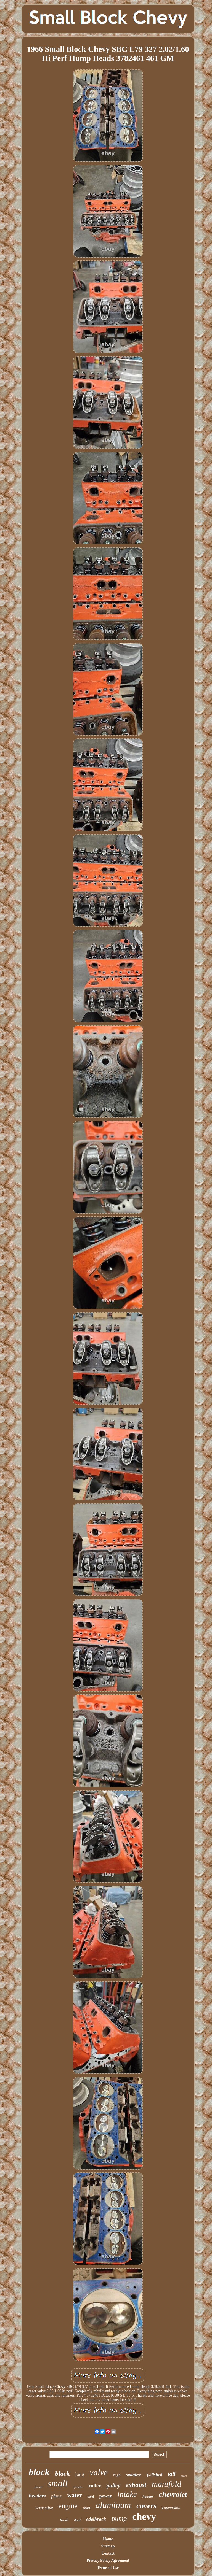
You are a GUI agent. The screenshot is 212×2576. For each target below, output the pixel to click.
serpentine (44, 2507)
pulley (113, 2485)
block (39, 2472)
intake (127, 2494)
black (62, 2473)
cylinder (78, 2487)
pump (119, 2518)
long (79, 2474)
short (86, 2508)
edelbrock (96, 2519)
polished (154, 2474)
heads (64, 2520)
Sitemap (108, 2546)
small (58, 2483)
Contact (107, 2553)
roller (95, 2485)
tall (172, 2473)
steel (91, 2497)
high (116, 2475)
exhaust (136, 2485)
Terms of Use (108, 2568)
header (147, 2496)
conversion (171, 2507)
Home (108, 2539)
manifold (166, 2483)
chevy (144, 2516)
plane (56, 2496)
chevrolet (173, 2494)
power (105, 2496)
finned (39, 2487)
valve (99, 2472)
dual (77, 2520)
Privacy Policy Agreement (108, 2560)
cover (184, 2475)
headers (37, 2496)
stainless (134, 2474)
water (74, 2495)
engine (67, 2506)
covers (146, 2505)
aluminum (113, 2505)
